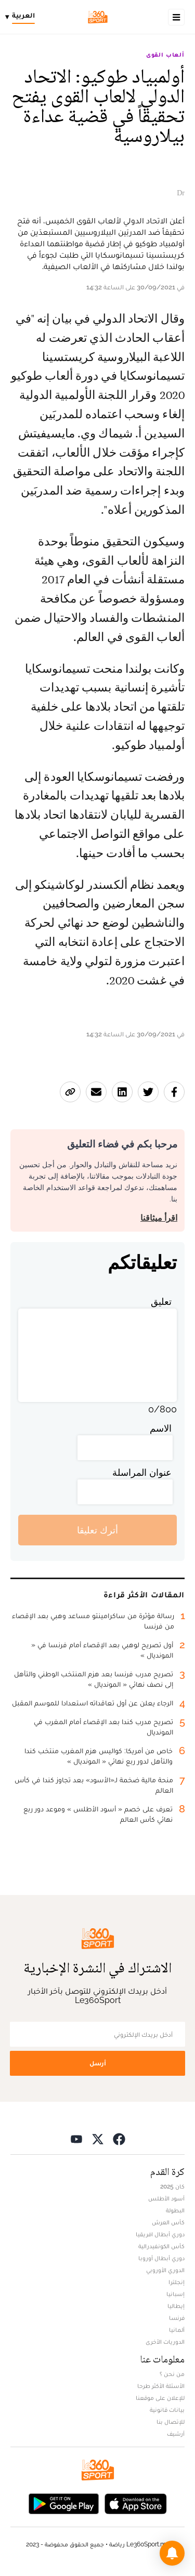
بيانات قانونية (167, 2409)
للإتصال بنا (171, 2421)
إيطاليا (176, 2306)
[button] (172, 2553)
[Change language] (22, 17)
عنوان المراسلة (142, 1472)
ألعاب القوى (165, 54)
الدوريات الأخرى (165, 2341)
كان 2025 (172, 2186)
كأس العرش (168, 2222)
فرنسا (177, 2317)
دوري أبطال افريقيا (160, 2234)
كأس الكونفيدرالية (161, 2246)
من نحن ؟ (172, 2374)
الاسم (161, 1428)
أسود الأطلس (166, 2198)
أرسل (97, 2063)
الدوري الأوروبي (165, 2270)
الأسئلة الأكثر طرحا (161, 2386)
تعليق (161, 1301)
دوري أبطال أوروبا (161, 2258)
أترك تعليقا (97, 1530)
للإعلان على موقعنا (160, 2397)
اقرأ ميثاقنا (158, 1218)
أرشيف (176, 2433)
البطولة (175, 2210)
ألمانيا (177, 2329)
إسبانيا (175, 2294)
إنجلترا (176, 2282)
